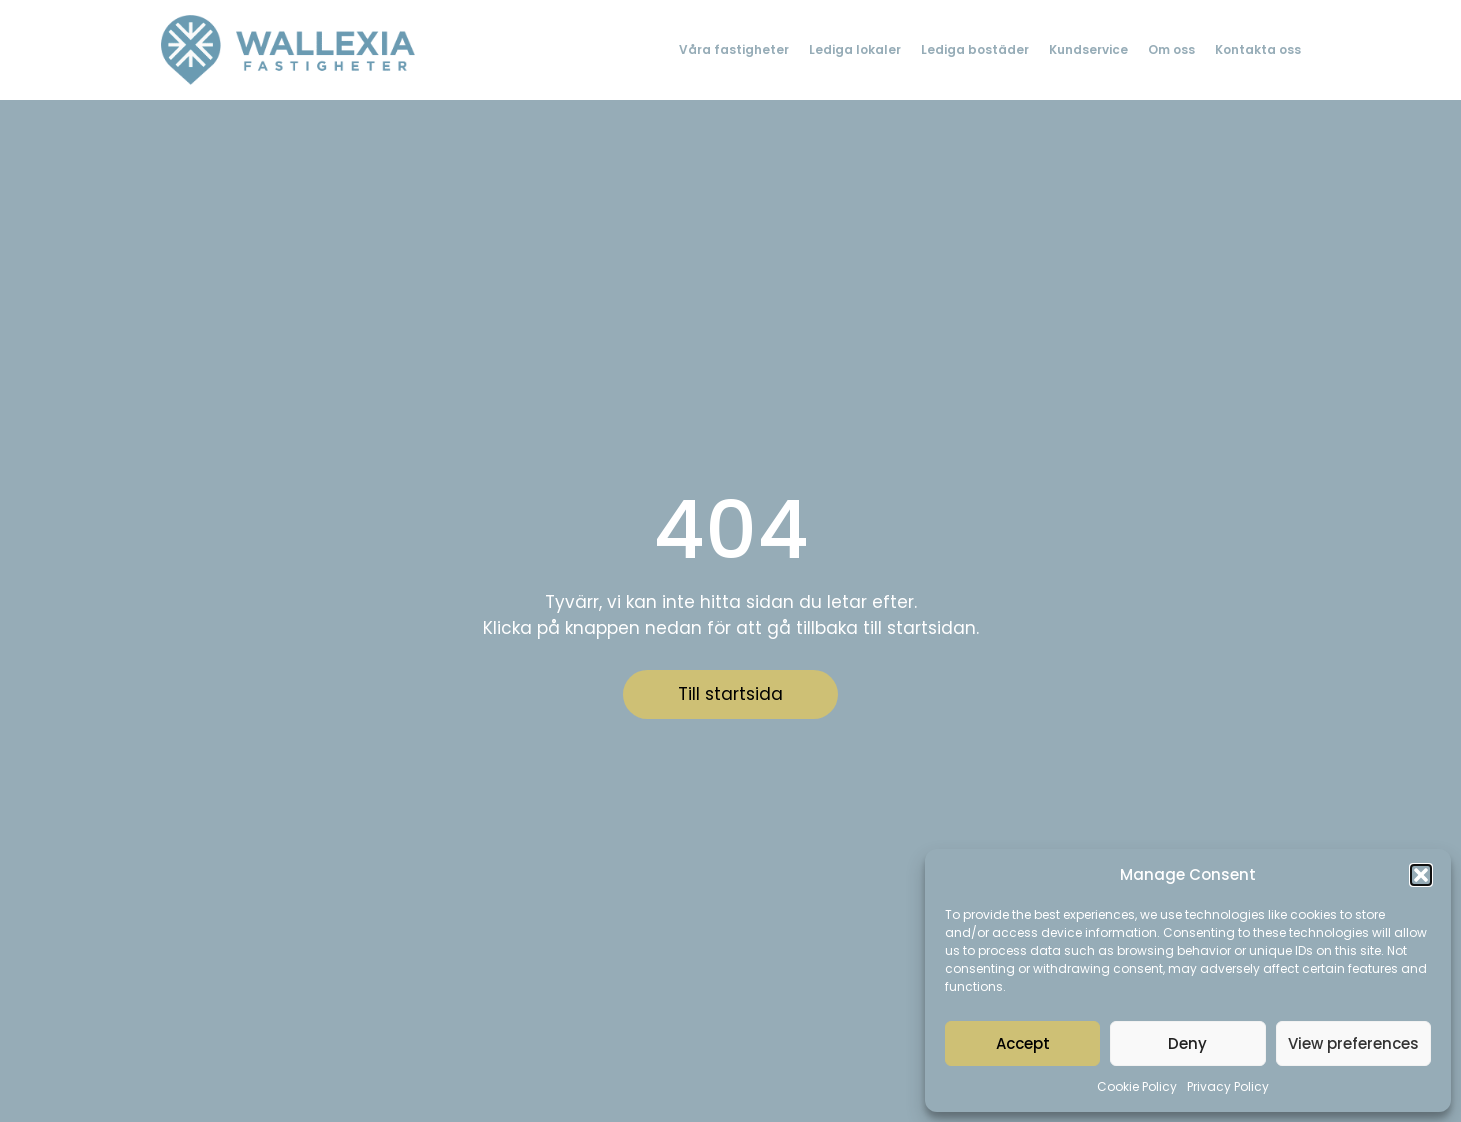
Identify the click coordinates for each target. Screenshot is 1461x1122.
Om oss (1171, 49)
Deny (1187, 1043)
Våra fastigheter (734, 49)
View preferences (1353, 1043)
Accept (1023, 1043)
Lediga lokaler (855, 49)
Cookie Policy (1137, 1086)
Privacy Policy (1228, 1086)
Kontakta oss (1258, 49)
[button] (1421, 875)
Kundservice (1088, 49)
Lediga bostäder (975, 49)
